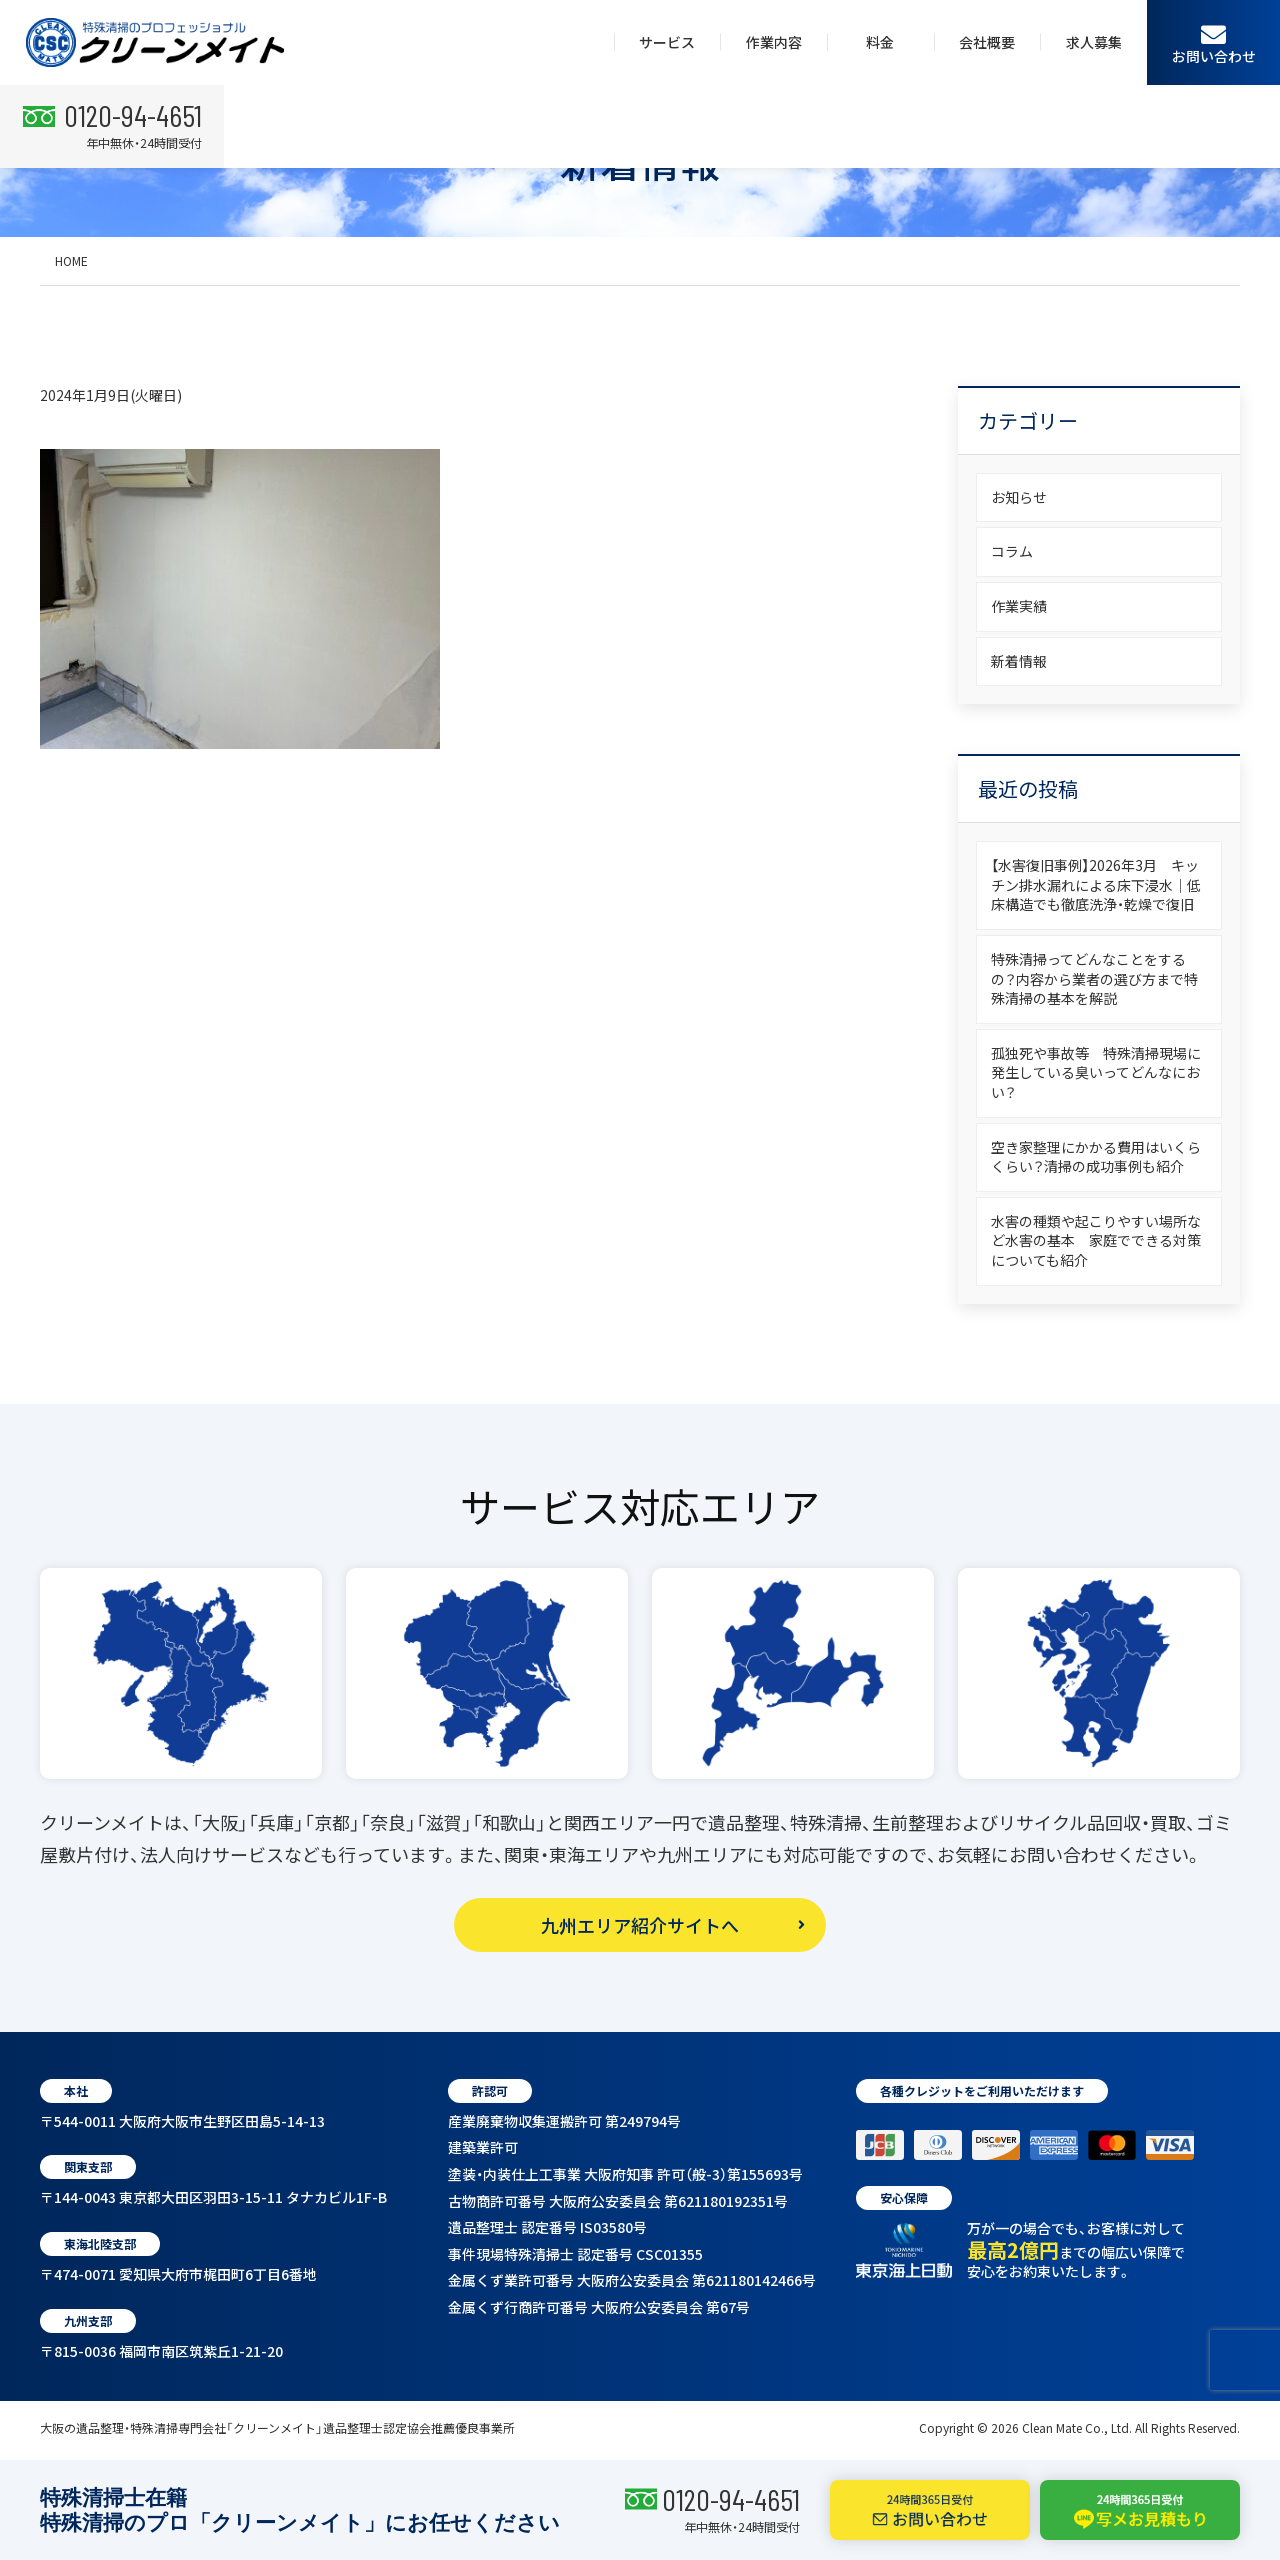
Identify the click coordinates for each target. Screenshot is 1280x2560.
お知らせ (1019, 497)
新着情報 (1019, 661)
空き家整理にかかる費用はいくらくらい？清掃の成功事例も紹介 (1096, 1157)
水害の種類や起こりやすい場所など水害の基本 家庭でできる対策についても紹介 (1096, 1240)
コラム (1012, 551)
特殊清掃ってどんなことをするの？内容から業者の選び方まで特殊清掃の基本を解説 (1094, 978)
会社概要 (987, 42)
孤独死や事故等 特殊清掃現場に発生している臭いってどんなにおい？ (1096, 1072)
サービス (667, 42)
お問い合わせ (1214, 43)
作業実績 (1019, 606)
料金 (880, 42)
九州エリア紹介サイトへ (640, 1925)
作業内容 (774, 42)
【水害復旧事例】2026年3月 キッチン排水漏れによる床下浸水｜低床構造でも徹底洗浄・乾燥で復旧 (1096, 884)
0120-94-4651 (731, 2499)
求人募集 (1094, 42)
